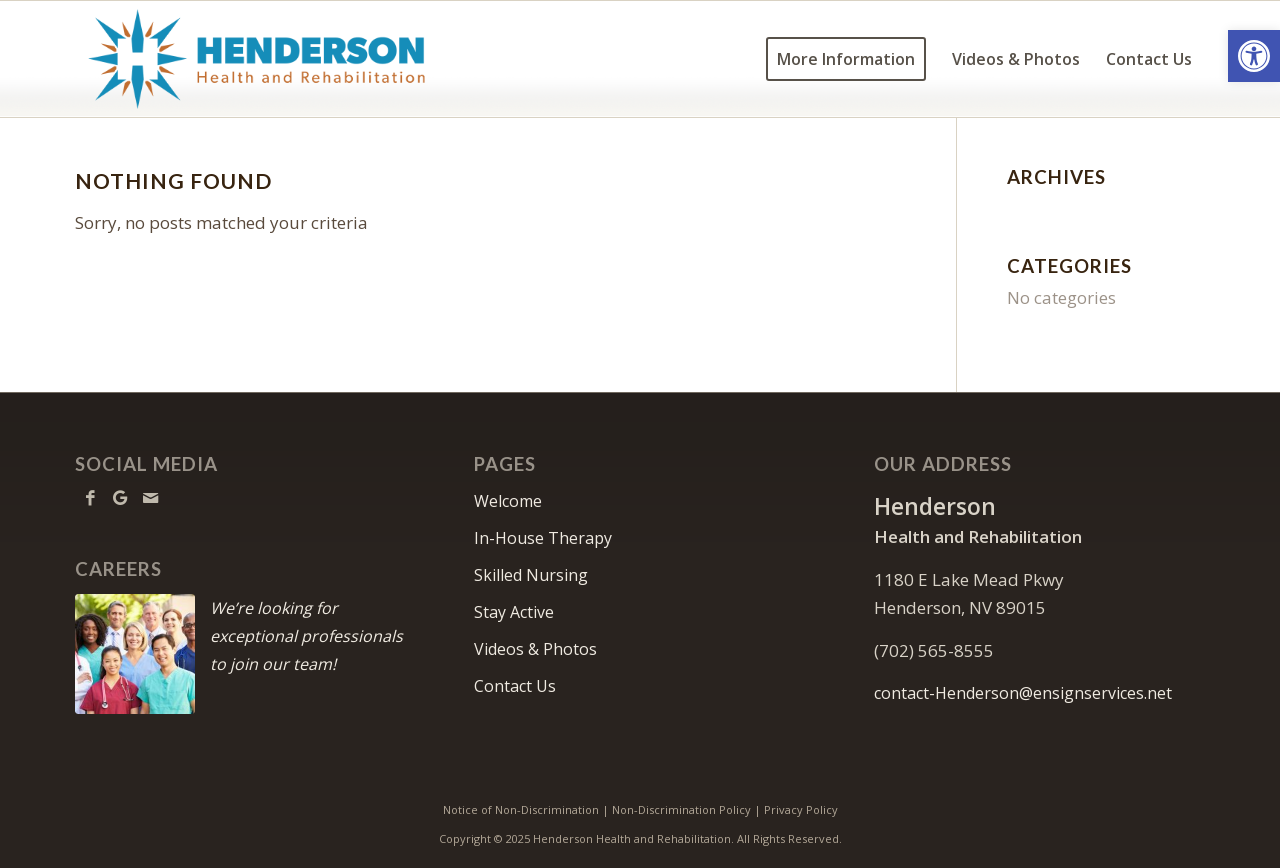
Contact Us (515, 686)
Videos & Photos (535, 649)
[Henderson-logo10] (257, 59)
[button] (1254, 56)
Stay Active (514, 612)
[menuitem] (846, 59)
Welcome (508, 501)
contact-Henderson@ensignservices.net (1023, 693)
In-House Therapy (543, 538)
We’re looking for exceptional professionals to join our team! (306, 636)
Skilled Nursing (531, 575)
